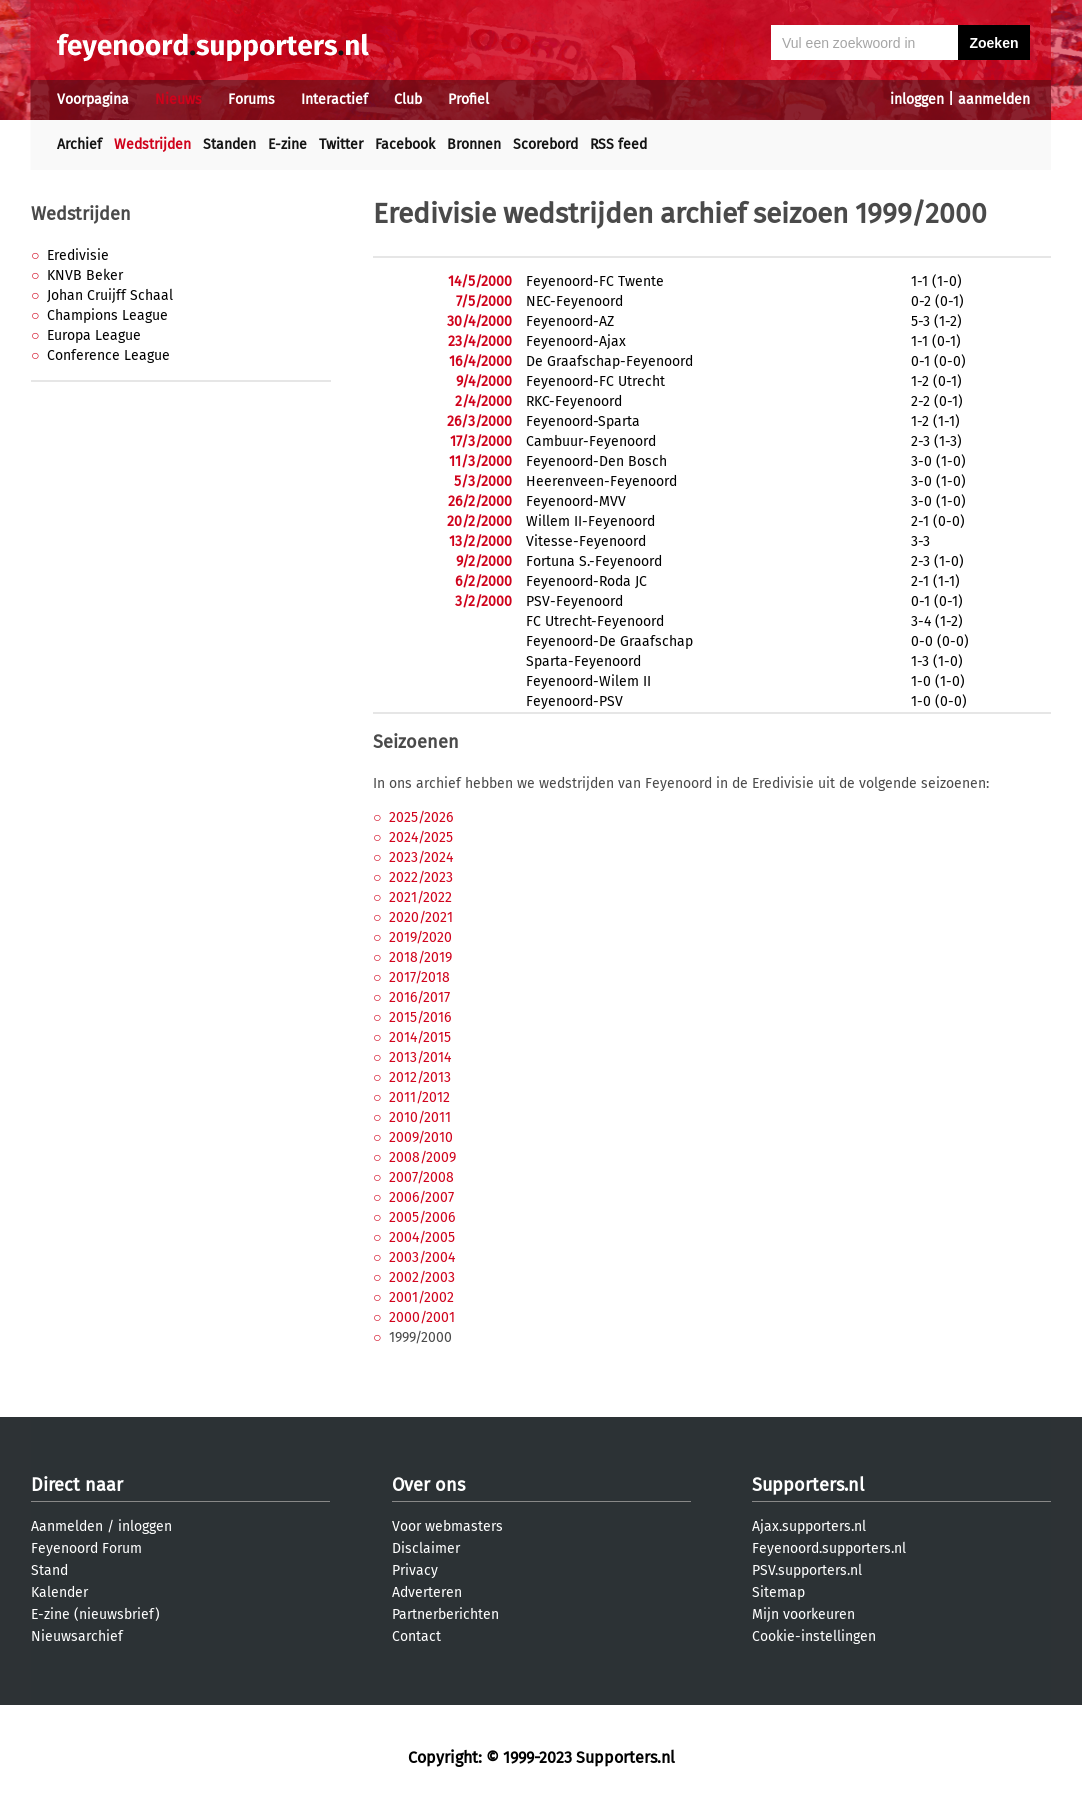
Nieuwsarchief (77, 1636)
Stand (49, 1570)
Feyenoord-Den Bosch (596, 461)
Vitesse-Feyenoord (586, 541)
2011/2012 (419, 1097)
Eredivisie (78, 255)
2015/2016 (420, 1017)
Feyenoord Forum (86, 1548)
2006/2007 (421, 1197)
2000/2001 (422, 1317)
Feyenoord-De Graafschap (609, 641)
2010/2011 (420, 1117)
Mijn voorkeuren (803, 1614)
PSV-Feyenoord (574, 601)
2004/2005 (422, 1237)
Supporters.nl (808, 1485)
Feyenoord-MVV (576, 501)
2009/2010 (421, 1137)
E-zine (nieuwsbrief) (95, 1614)
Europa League (94, 335)
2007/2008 (421, 1177)
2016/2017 (419, 997)
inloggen (917, 99)
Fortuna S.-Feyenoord (594, 561)
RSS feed (618, 144)
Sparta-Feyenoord (583, 661)
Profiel (468, 99)
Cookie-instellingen (814, 1636)
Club (408, 99)
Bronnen (474, 144)
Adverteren (427, 1592)
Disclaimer (426, 1548)
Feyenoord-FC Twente (595, 281)
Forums (251, 99)
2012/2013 (420, 1077)
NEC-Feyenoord (574, 301)
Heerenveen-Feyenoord (601, 481)
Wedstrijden (152, 144)
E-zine (287, 144)
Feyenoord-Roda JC (586, 581)
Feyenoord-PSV (574, 701)
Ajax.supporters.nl (809, 1526)
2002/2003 (422, 1277)
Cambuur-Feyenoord (591, 441)
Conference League (108, 355)
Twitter (341, 144)
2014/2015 (420, 1037)
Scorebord (545, 144)
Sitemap (778, 1592)
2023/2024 (421, 857)
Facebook (405, 144)
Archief (79, 144)
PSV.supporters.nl (807, 1570)
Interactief (334, 99)
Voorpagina (93, 99)
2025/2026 (421, 817)
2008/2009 (422, 1157)
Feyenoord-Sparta (583, 421)
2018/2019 (420, 957)
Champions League (107, 315)
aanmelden (994, 99)
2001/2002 (421, 1297)
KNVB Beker (85, 275)
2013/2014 (420, 1057)
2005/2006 (422, 1217)
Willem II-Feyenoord (590, 521)
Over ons (428, 1485)
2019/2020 (420, 937)
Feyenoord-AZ (570, 321)
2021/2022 (420, 897)
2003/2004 (422, 1257)
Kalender (59, 1592)
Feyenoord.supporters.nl (829, 1548)
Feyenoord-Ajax (576, 341)
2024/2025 (421, 837)
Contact (416, 1636)
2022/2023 (421, 877)
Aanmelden (67, 1526)
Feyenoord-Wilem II (588, 681)
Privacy (415, 1570)
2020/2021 (421, 917)
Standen (229, 144)
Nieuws (178, 99)
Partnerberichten (445, 1614)
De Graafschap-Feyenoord (609, 361)
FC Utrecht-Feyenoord (595, 621)
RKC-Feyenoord (574, 401)
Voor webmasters (447, 1526)
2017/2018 (419, 977)
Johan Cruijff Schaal (110, 295)
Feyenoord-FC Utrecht (595, 381)
